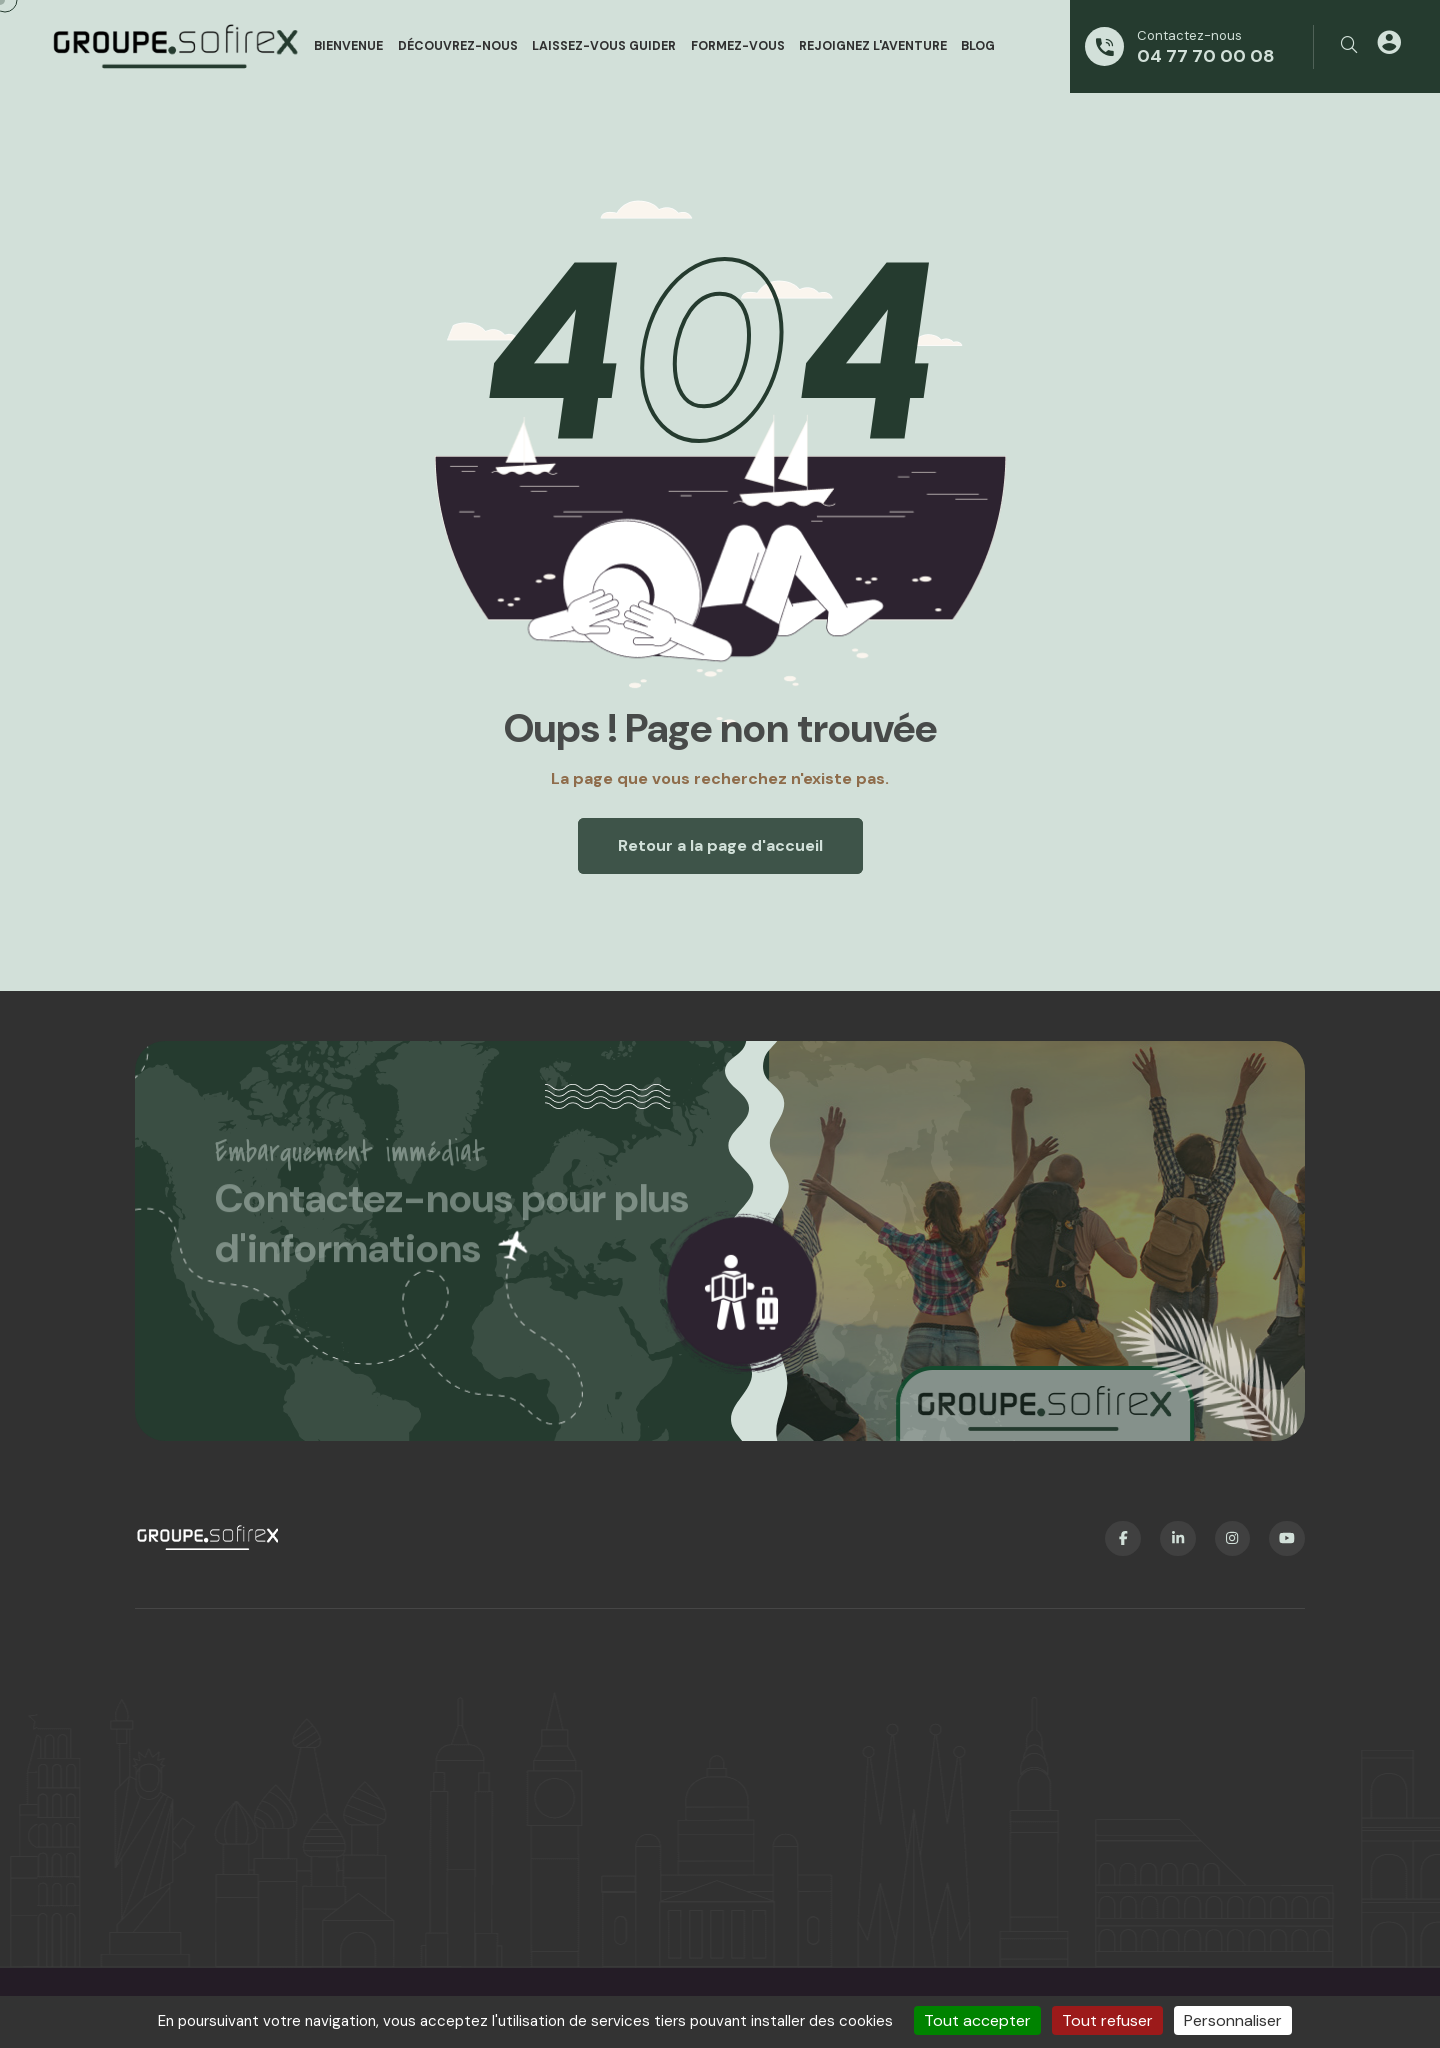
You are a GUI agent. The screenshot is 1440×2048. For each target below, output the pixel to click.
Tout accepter (977, 2020)
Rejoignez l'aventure (873, 46)
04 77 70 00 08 (1206, 56)
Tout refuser (1107, 2020)
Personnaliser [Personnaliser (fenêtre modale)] (1233, 2020)
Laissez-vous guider (604, 46)
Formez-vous (738, 46)
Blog (978, 46)
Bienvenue (348, 46)
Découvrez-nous (458, 46)
